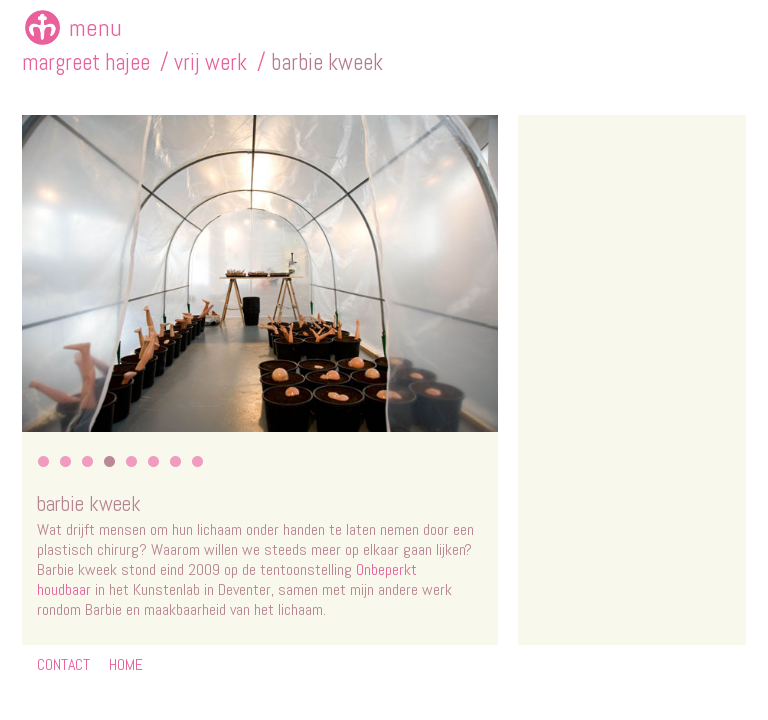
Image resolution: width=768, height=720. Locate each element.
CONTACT (63, 664)
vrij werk (210, 62)
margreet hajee (86, 62)
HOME (126, 664)
